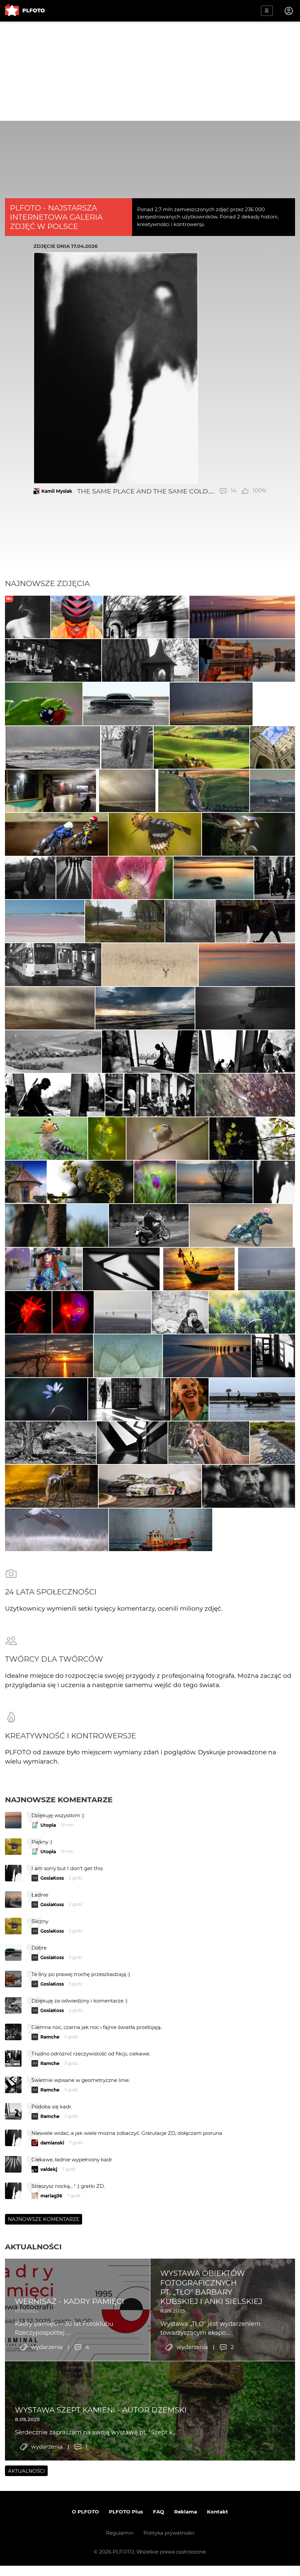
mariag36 (51, 2346)
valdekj (48, 2320)
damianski (52, 2293)
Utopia (48, 1975)
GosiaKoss (52, 2028)
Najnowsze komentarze (59, 1950)
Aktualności (33, 2397)
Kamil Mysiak (56, 491)
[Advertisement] (150, 71)
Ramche (50, 2187)
